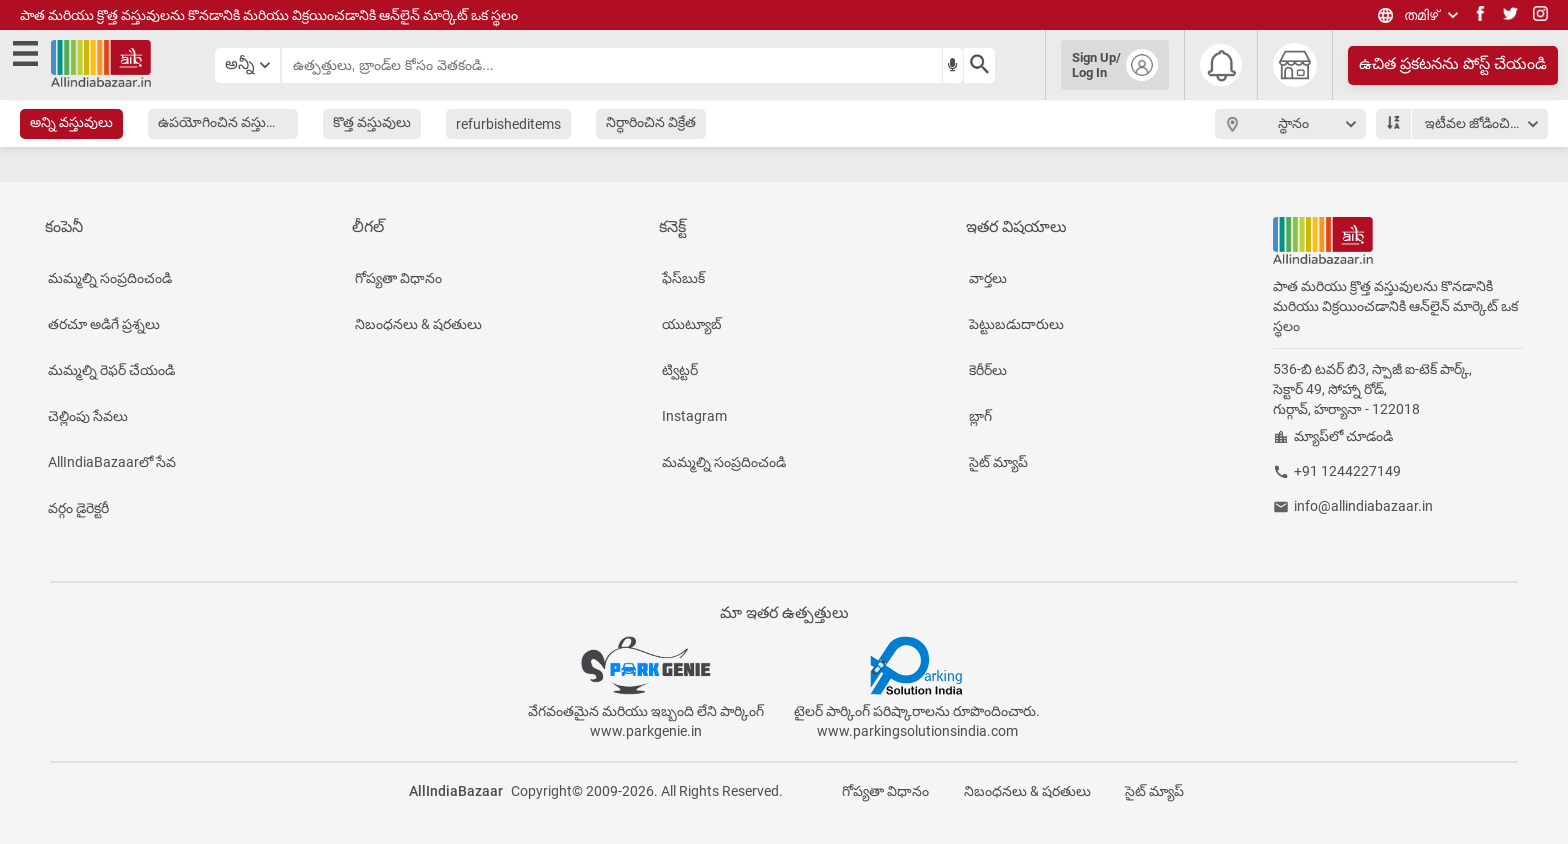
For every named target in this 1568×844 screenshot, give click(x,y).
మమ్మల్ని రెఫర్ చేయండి (111, 370)
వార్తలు (988, 278)
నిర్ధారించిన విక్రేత (651, 122)
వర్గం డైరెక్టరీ (78, 508)
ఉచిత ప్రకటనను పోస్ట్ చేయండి (1453, 63)
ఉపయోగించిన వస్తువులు (226, 122)
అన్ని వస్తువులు (71, 122)
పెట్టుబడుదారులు (1016, 324)
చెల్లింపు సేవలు (88, 416)
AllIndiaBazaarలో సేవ (112, 462)
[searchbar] (612, 65)
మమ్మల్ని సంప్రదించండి (110, 278)
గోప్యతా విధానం (398, 278)
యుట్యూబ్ (692, 324)
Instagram (694, 416)
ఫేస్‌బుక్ (683, 278)
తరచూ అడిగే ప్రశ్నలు (104, 324)
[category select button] (248, 65)
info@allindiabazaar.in (1363, 506)
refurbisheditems (508, 124)
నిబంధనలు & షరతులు (418, 324)
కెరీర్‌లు (988, 370)
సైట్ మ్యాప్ (998, 462)
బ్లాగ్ (980, 416)
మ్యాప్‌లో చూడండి (1343, 436)
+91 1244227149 (1347, 471)
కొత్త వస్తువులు (372, 122)
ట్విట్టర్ (680, 370)
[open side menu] (29, 56)
